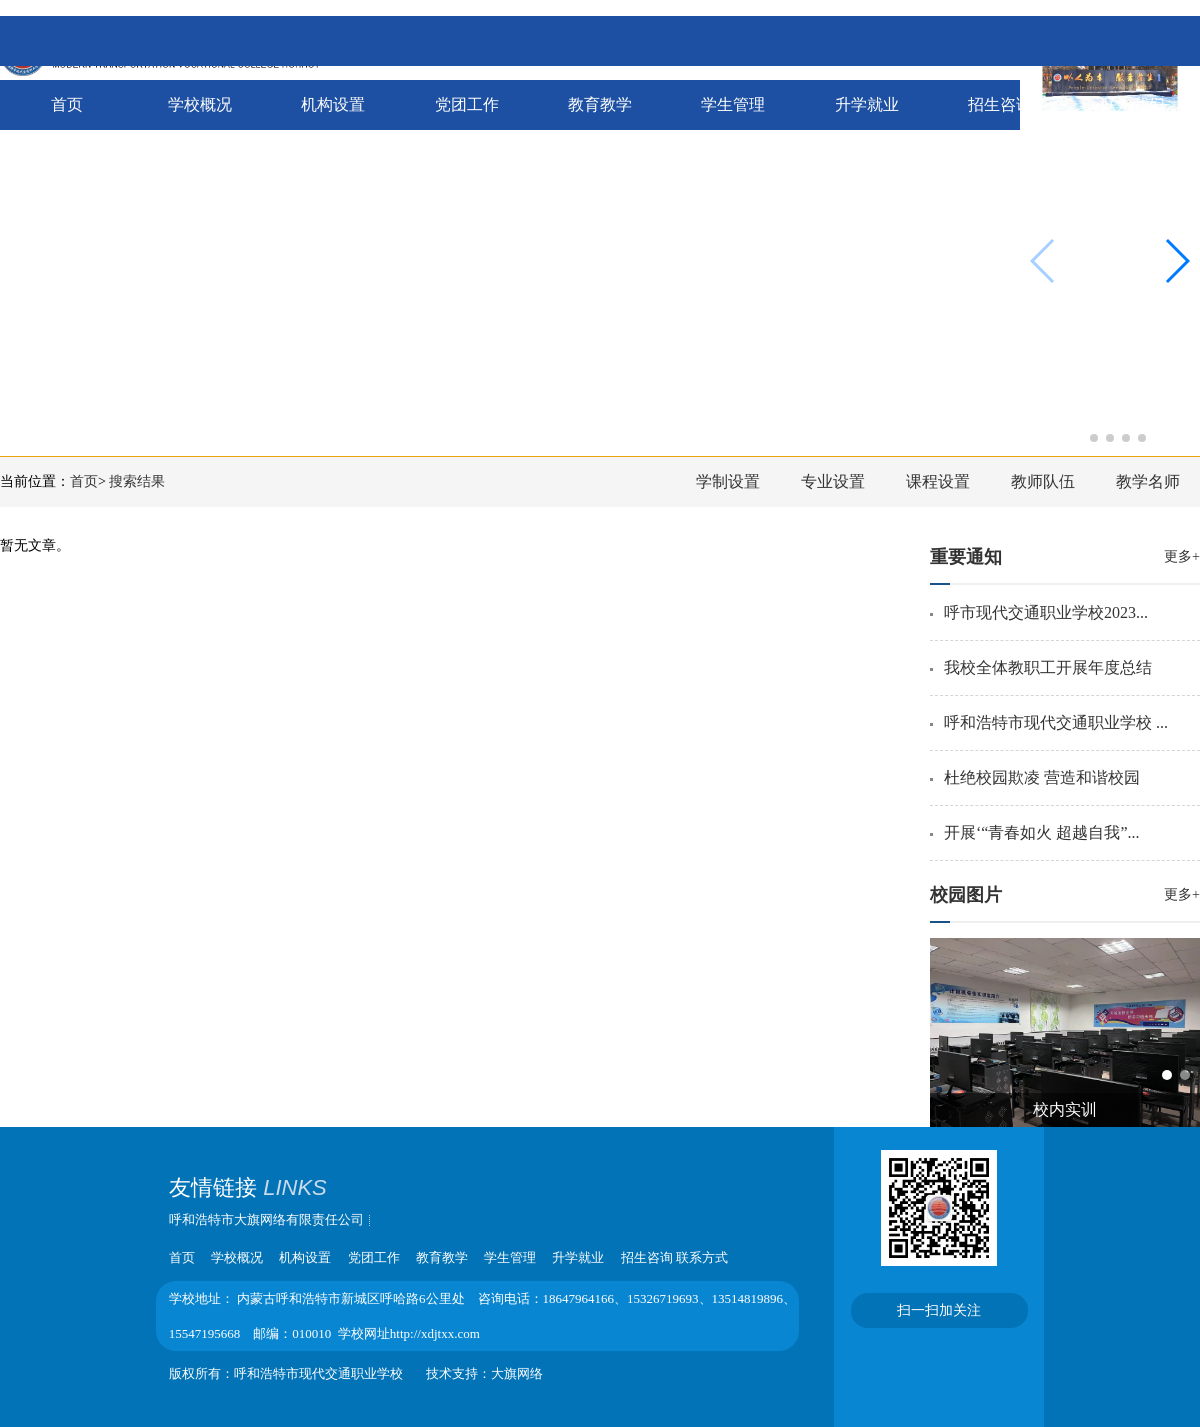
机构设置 (333, 104)
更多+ (1182, 556)
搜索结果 (137, 481)
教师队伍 (1043, 481)
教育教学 (600, 104)
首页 (67, 104)
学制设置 (728, 481)
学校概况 (200, 104)
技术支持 (452, 1373)
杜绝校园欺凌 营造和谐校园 (1042, 777)
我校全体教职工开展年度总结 (1048, 667)
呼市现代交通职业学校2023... (1046, 612)
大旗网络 (517, 1373)
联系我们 (1133, 104)
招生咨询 (1000, 104)
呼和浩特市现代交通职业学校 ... (1056, 722)
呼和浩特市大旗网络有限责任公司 (266, 1219)
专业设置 (833, 481)
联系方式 (702, 1257)
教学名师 (1148, 481)
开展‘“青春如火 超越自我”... (1042, 832)
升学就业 (867, 104)
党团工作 (467, 104)
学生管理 (733, 104)
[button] (1078, 438)
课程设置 (938, 481)
